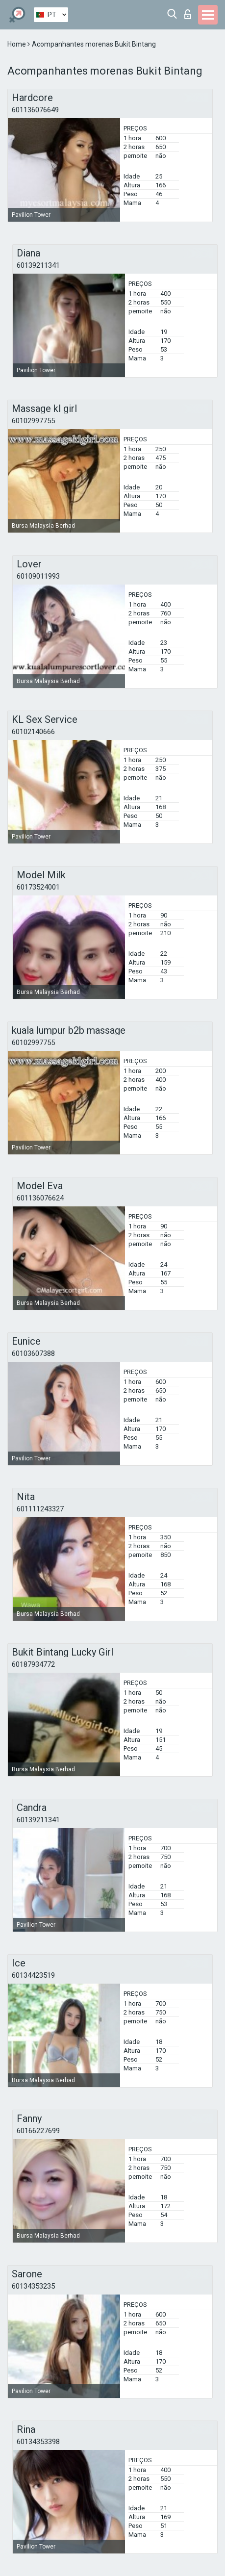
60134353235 (33, 2286)
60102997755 (33, 420)
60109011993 (38, 576)
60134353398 (38, 2441)
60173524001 (38, 887)
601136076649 (35, 109)
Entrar (187, 14)
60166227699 (38, 2130)
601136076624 (40, 1198)
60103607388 (33, 1353)
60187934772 (33, 1664)
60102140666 (33, 731)
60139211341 (38, 265)
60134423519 (33, 1975)
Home (17, 44)
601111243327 (40, 1509)
